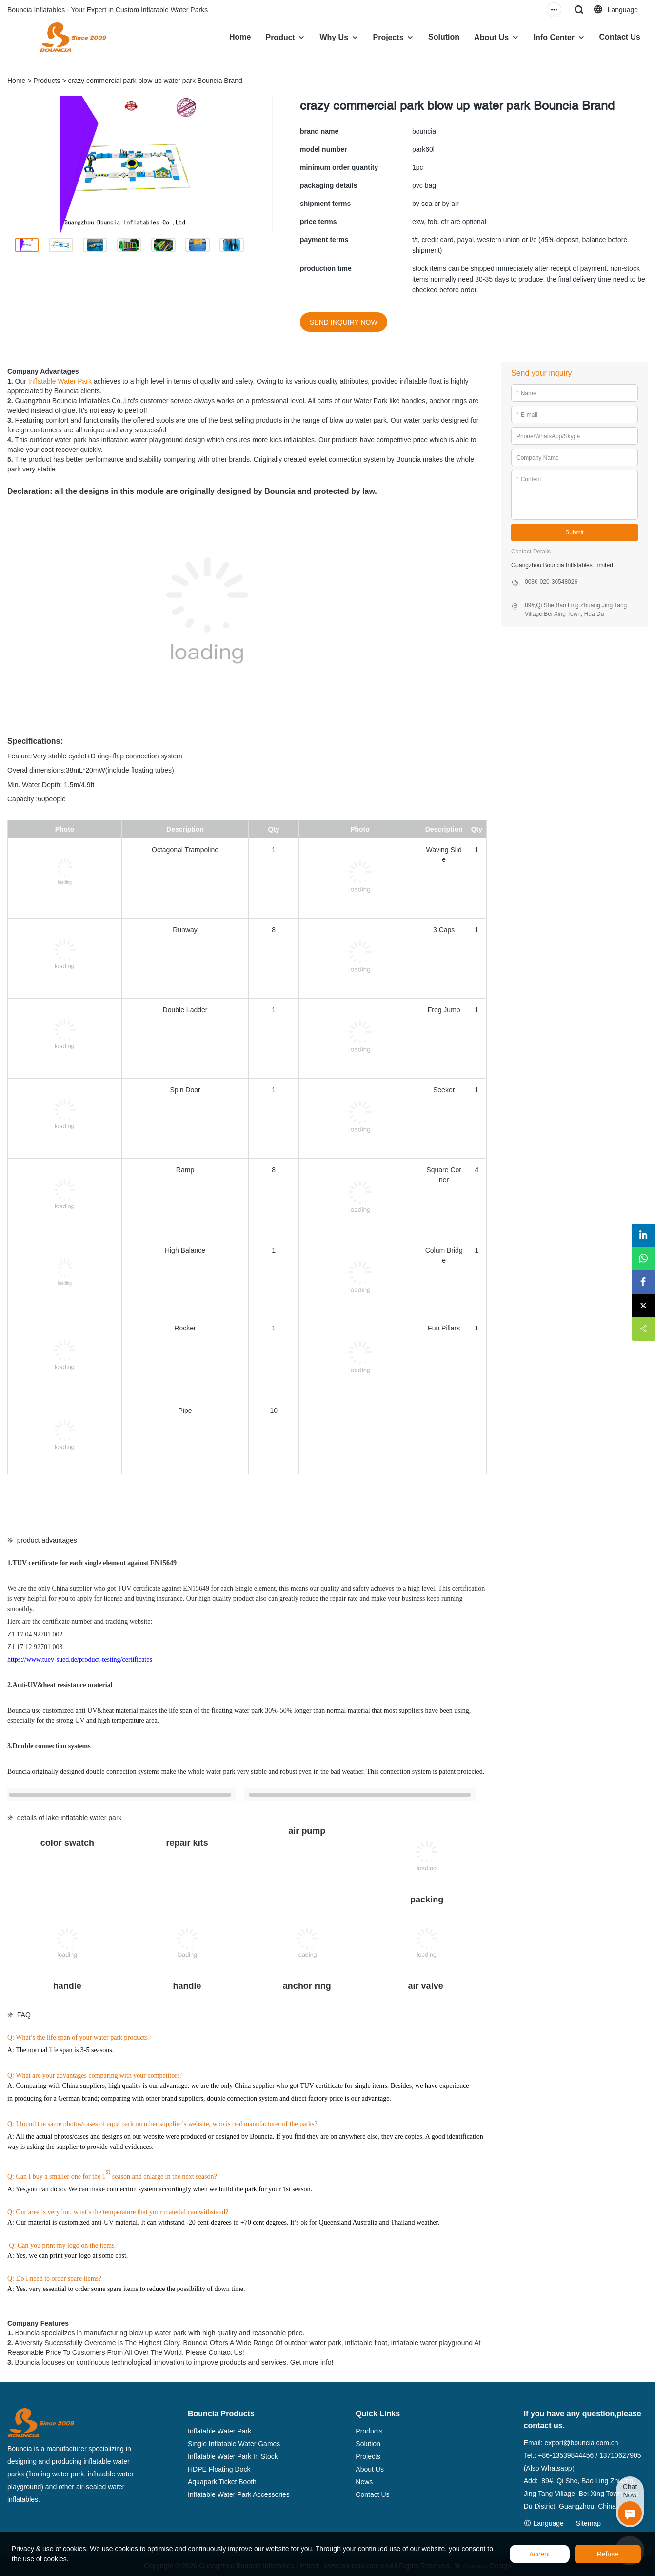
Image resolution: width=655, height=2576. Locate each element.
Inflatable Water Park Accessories (239, 2494)
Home (240, 37)
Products (46, 80)
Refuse (607, 2554)
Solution (443, 37)
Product (280, 37)
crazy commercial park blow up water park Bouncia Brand (155, 80)
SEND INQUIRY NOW (343, 322)
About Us (491, 37)
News (364, 2482)
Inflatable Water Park (60, 381)
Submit (574, 532)
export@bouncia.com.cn (581, 2443)
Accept (539, 2554)
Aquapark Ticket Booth (222, 2482)
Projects (388, 37)
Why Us (333, 37)
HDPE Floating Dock (219, 2469)
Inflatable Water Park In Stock (233, 2456)
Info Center (554, 37)
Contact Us (619, 37)
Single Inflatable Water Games (234, 2444)
